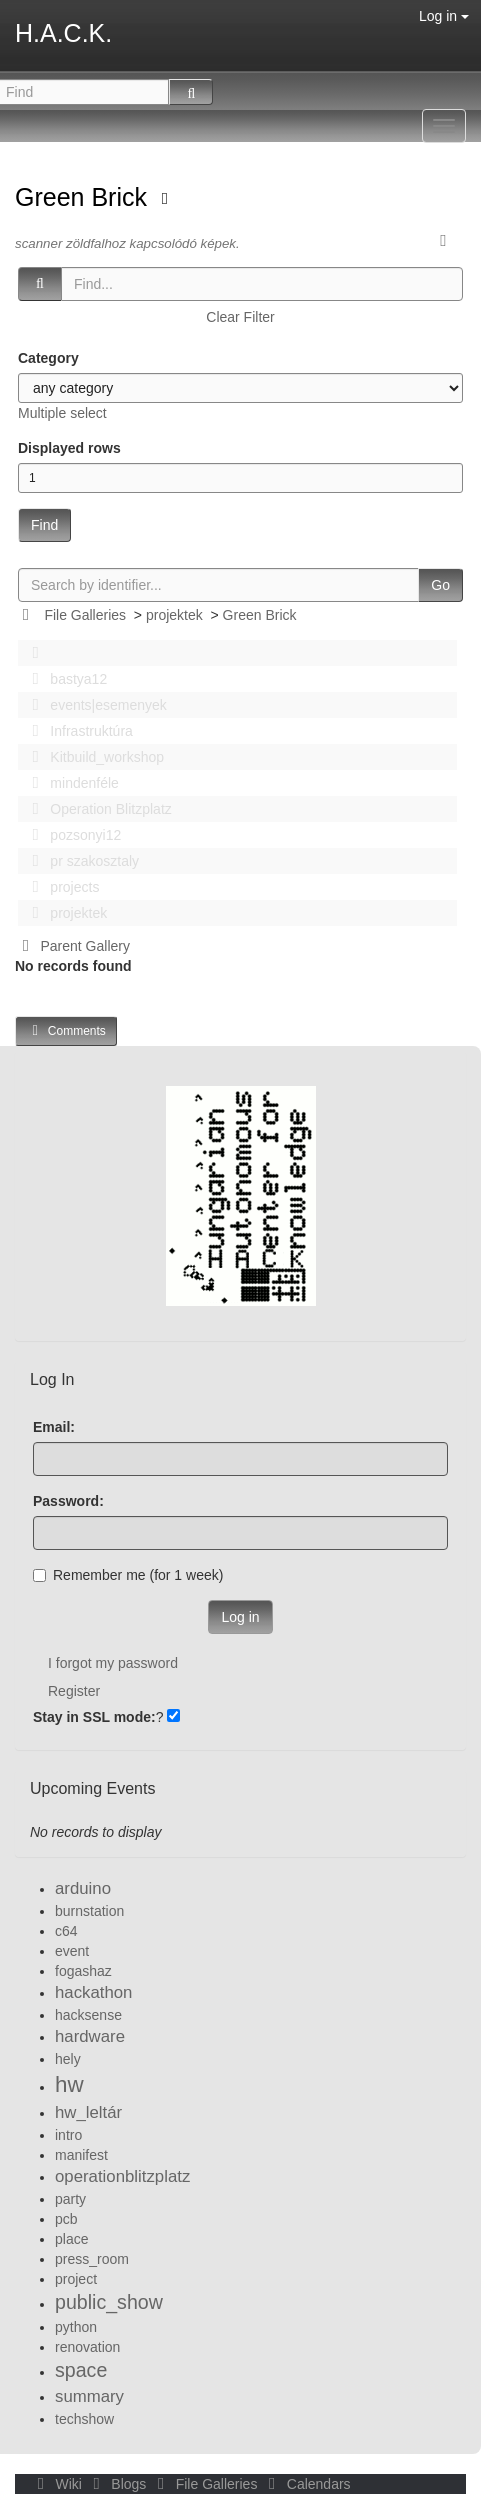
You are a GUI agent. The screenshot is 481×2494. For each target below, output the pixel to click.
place (71, 2239)
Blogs (118, 2484)
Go (440, 585)
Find (44, 525)
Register (74, 1691)
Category (48, 358)
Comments (66, 1030)
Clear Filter (240, 317)
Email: (54, 1427)
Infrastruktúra (77, 731)
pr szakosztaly (80, 861)
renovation (87, 2347)
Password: (68, 1501)
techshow (84, 2419)
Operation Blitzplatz (96, 809)
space (81, 2370)
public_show (109, 2302)
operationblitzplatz (122, 2176)
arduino (83, 1888)
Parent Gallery (72, 946)
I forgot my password (113, 1663)
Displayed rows (69, 448)
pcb (66, 2219)
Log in (444, 16)
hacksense (88, 2015)
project (76, 2279)
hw (69, 2084)
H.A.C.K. (63, 33)
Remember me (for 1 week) (128, 1575)
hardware (90, 2036)
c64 (66, 1931)
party (70, 2199)
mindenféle (70, 783)
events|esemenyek (94, 705)
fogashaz (83, 1971)
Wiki (58, 2484)
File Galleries (85, 615)
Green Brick (84, 197)
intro (68, 2135)
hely (68, 2059)
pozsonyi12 (71, 835)
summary (89, 2396)
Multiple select (62, 413)
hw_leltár (88, 2112)
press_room (92, 2259)
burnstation (89, 1911)
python (76, 2327)
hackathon (93, 1992)
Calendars (305, 2484)
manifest (81, 2155)
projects (60, 887)
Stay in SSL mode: (94, 1717)
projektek (174, 615)
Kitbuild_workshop (92, 757)
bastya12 (64, 679)
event (72, 1951)
